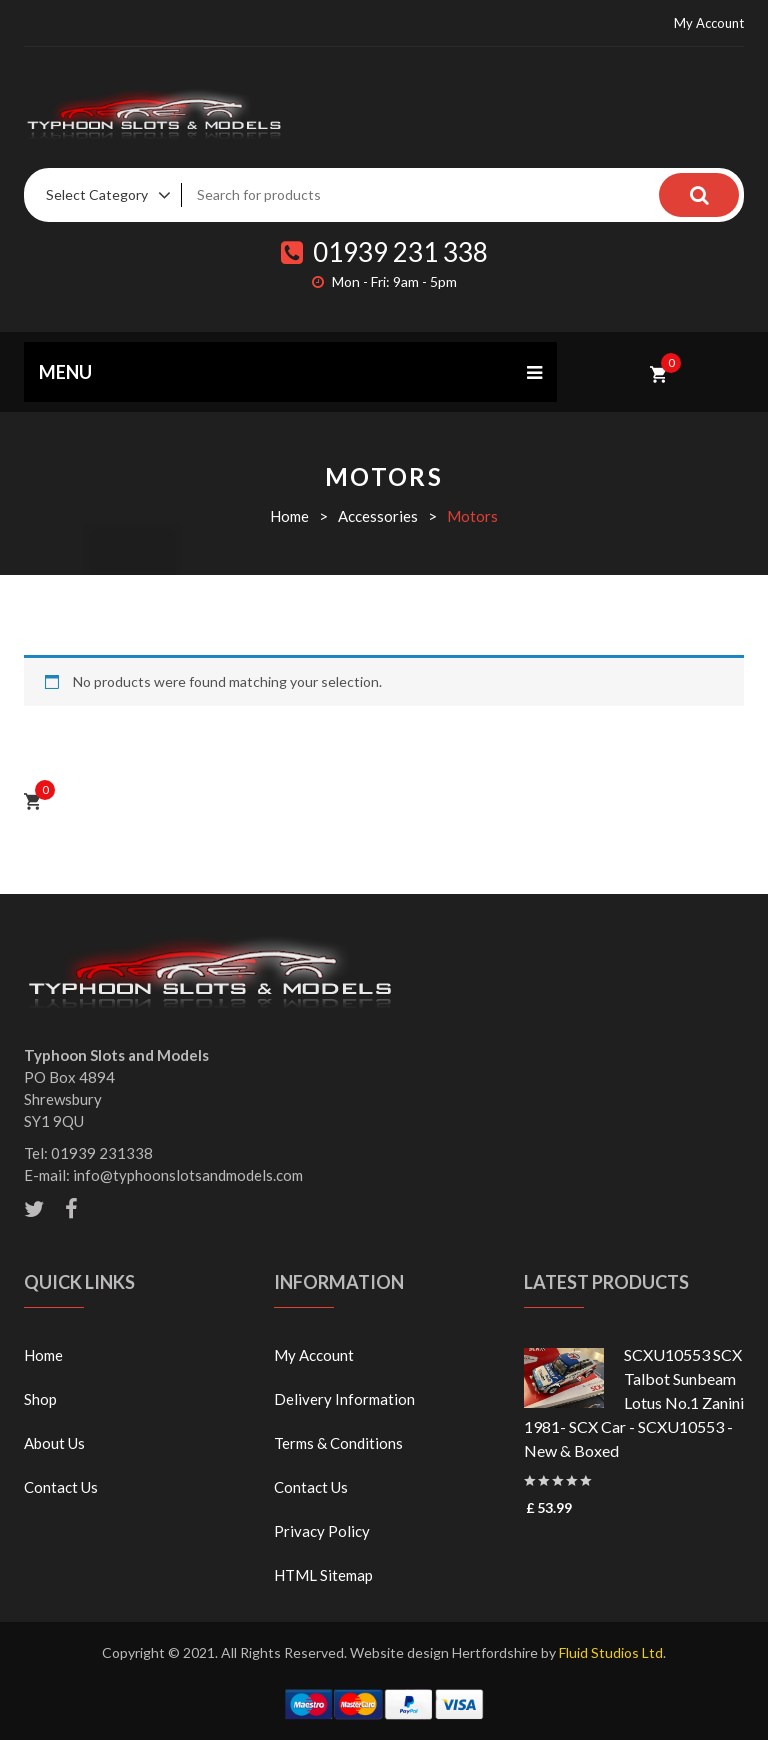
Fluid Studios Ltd (611, 1652)
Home (289, 516)
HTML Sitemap (323, 1575)
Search (699, 195)
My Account (709, 23)
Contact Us (61, 1487)
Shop (40, 1399)
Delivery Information (344, 1399)
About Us (54, 1443)
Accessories (378, 516)
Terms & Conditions (338, 1443)
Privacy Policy (322, 1531)
